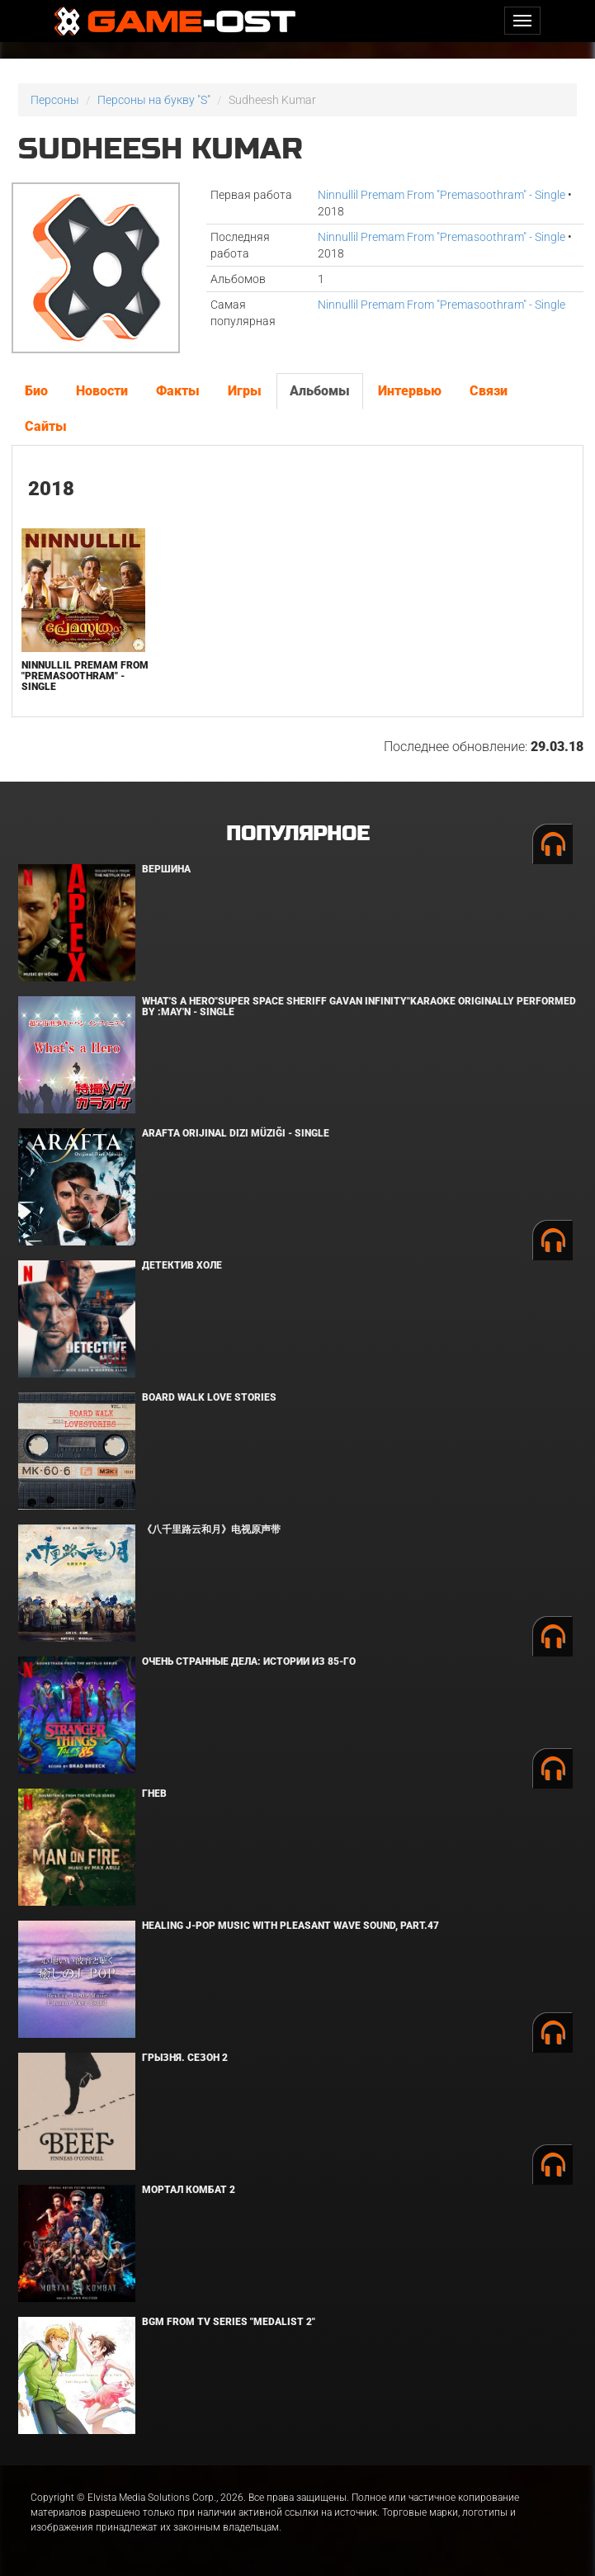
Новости (102, 391)
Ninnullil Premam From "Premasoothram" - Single (441, 194)
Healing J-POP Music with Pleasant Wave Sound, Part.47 (290, 1925)
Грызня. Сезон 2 (185, 2057)
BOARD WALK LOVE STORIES (209, 1397)
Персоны (55, 99)
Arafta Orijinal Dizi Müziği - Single (235, 1133)
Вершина (166, 869)
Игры (245, 391)
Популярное (297, 834)
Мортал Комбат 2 (188, 2190)
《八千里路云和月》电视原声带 (211, 1529)
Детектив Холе (182, 1265)
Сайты (46, 426)
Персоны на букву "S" (153, 99)
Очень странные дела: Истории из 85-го (249, 1661)
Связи (489, 391)
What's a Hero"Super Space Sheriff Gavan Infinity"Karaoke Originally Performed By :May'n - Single (359, 1006)
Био (36, 391)
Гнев (154, 1793)
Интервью (410, 391)
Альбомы (320, 391)
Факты (178, 391)
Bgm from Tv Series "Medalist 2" (228, 2322)
